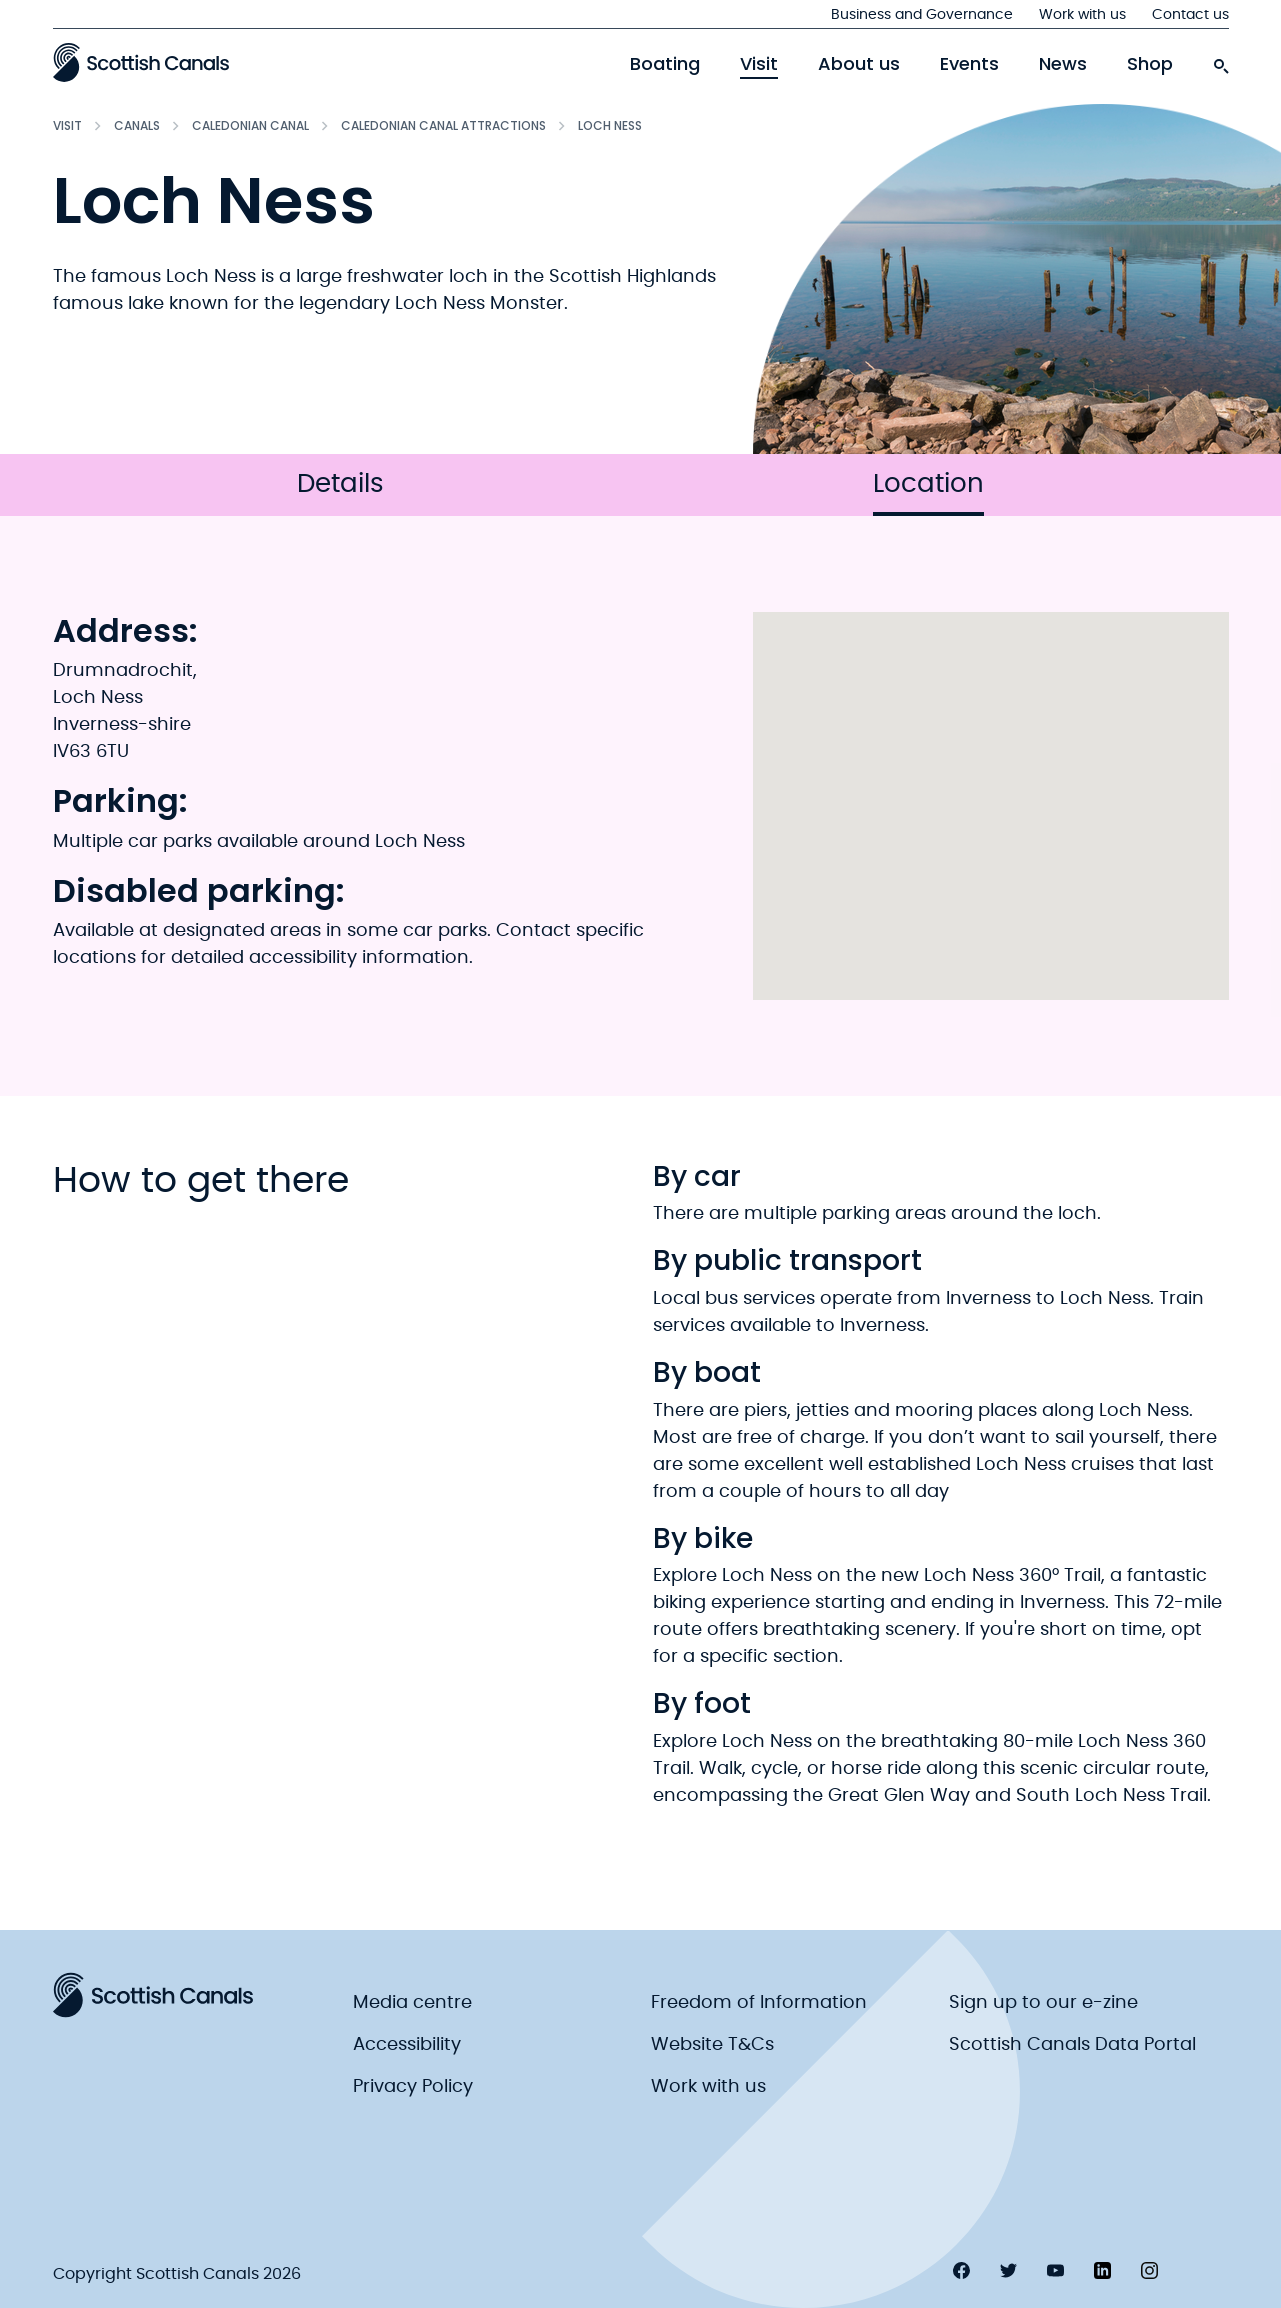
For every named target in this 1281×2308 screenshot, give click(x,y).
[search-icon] (1221, 61)
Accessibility (407, 2045)
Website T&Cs (712, 2045)
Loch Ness (610, 125)
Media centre (412, 2003)
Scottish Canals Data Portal (1072, 2045)
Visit (759, 64)
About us (859, 64)
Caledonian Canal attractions (443, 125)
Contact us (1190, 15)
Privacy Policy (413, 2087)
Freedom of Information (759, 2003)
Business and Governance (922, 15)
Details (340, 484)
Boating (665, 64)
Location (928, 493)
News (1063, 64)
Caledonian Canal (250, 125)
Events (969, 64)
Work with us (1082, 15)
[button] (991, 787)
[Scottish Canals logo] (141, 62)
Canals (137, 125)
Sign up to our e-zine (1043, 2003)
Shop (1150, 64)
